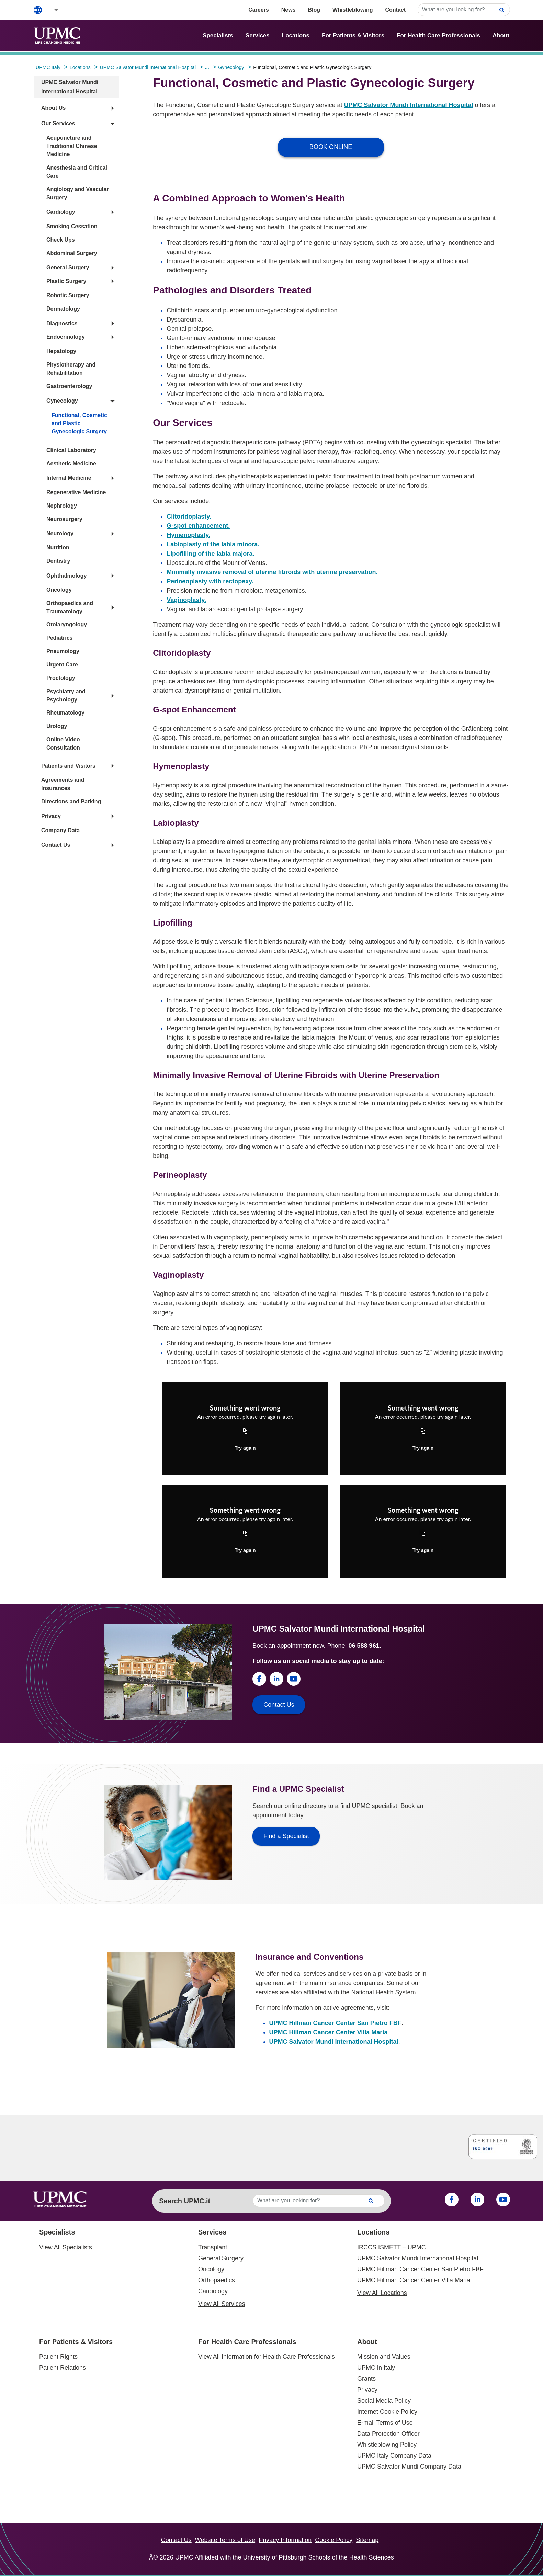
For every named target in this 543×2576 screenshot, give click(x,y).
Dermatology (63, 309)
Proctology (60, 678)
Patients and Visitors (68, 766)
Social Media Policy (384, 2400)
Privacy (51, 816)
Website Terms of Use (225, 2540)
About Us (53, 108)
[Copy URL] (245, 1431)
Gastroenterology (69, 386)
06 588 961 (364, 1645)
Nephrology (61, 506)
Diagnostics (62, 323)
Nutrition (57, 547)
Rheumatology (65, 713)
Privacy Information (285, 2540)
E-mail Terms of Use (385, 2422)
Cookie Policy (333, 2540)
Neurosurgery (64, 519)
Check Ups (60, 240)
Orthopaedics (216, 2280)
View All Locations (382, 2292)
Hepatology (61, 351)
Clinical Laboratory (71, 450)
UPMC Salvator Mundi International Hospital (408, 105)
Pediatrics (59, 638)
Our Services (58, 123)
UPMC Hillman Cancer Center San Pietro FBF (335, 2023)
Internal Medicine (68, 478)
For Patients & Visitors (353, 35)
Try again (245, 1448)
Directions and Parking (71, 801)
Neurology (59, 533)
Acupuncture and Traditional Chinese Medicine (71, 146)
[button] (51, 9)
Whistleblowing (352, 10)
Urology (56, 726)
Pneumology (62, 651)
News (288, 10)
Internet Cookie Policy (387, 2411)
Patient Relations (62, 2367)
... (207, 67)
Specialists (218, 35)
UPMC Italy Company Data (394, 2455)
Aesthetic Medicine (71, 463)
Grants (366, 2378)
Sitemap (367, 2540)
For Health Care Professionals (438, 35)
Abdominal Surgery (71, 253)
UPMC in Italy (376, 2367)
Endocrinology (65, 337)
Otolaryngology (66, 624)
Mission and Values (383, 2356)
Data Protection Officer (388, 2433)
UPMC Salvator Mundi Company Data (409, 2466)
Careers (258, 10)
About (501, 35)
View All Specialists (65, 2247)
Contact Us (55, 845)
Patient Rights (58, 2356)
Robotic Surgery (67, 295)
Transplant (212, 2247)
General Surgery (67, 267)
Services (258, 35)
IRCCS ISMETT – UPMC (391, 2247)
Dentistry (58, 561)
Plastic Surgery (66, 281)
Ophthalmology (66, 576)
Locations (295, 35)
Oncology (59, 590)
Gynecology (62, 401)
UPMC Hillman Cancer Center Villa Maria (328, 2032)
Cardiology (60, 212)
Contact (395, 10)
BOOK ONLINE (330, 146)
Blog (314, 10)
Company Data (60, 830)
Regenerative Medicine (76, 492)
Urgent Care (62, 665)
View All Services (221, 2303)
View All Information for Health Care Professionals (266, 2356)
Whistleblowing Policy (387, 2444)
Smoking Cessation (71, 226)
